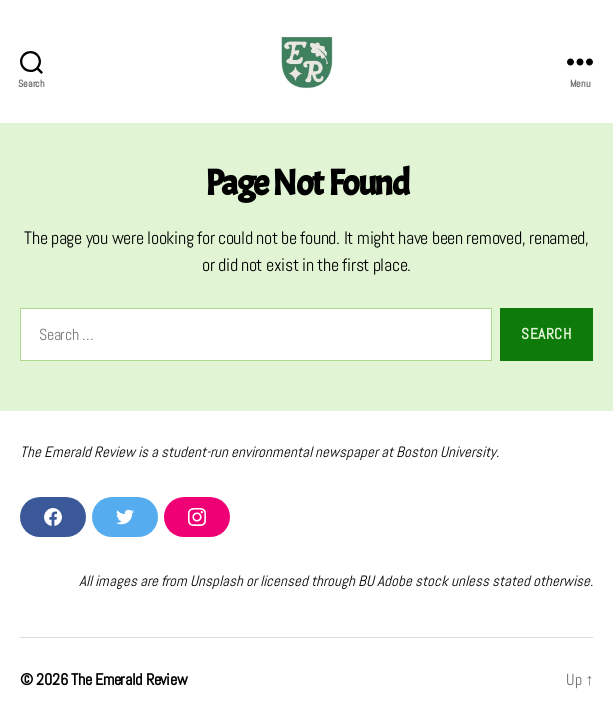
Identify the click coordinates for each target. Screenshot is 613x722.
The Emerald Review (129, 679)
